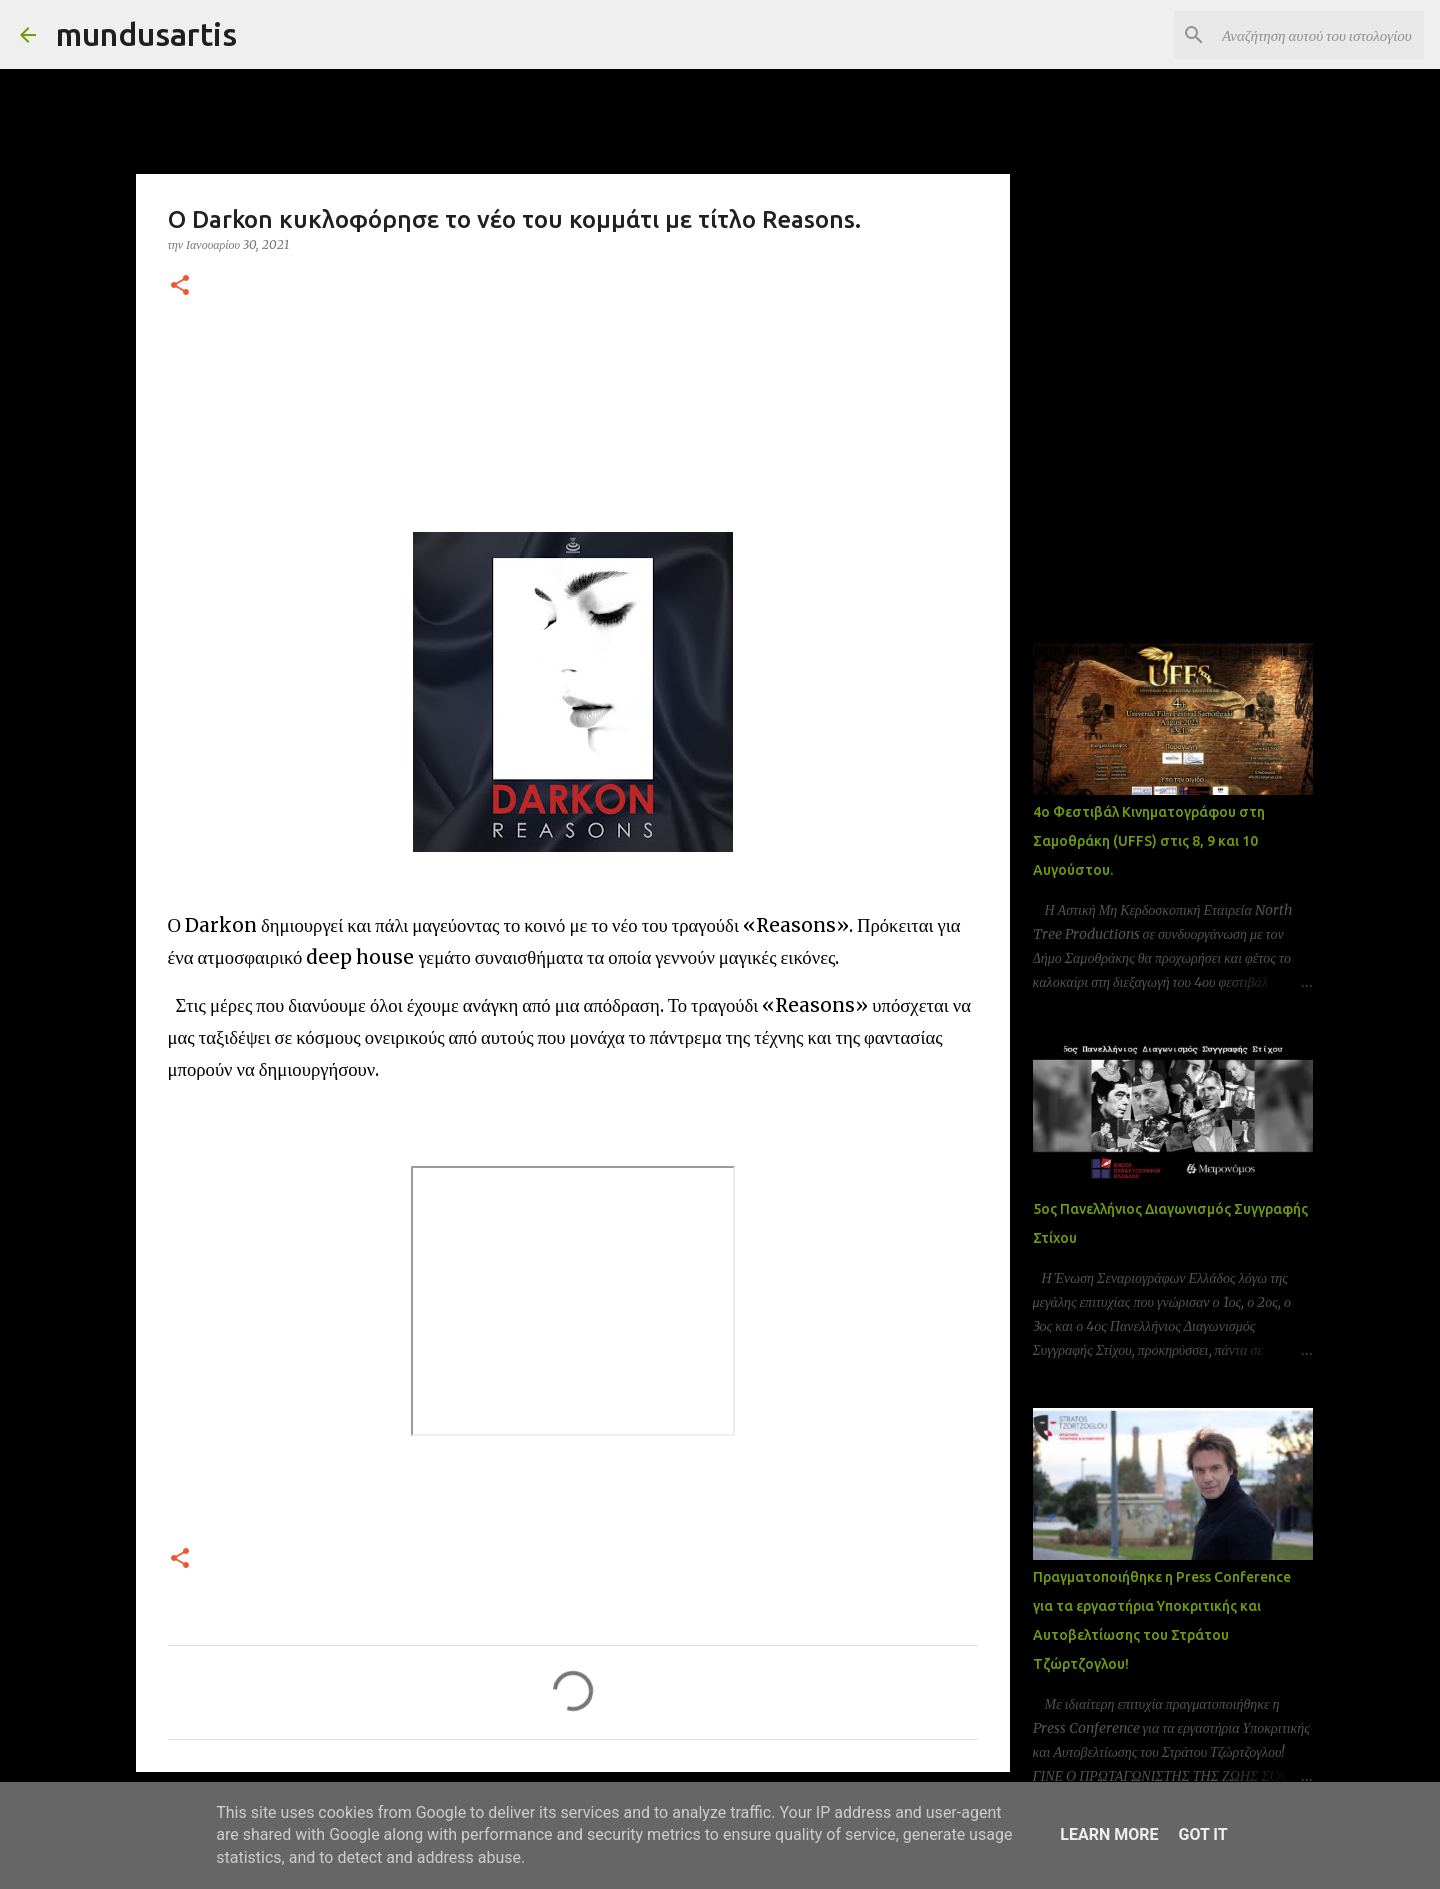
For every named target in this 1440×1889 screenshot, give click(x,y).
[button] (180, 286)
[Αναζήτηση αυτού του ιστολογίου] (1319, 35)
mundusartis (146, 34)
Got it (1202, 1834)
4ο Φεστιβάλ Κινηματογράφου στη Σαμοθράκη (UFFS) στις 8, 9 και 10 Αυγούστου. (1149, 841)
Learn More (1109, 1834)
